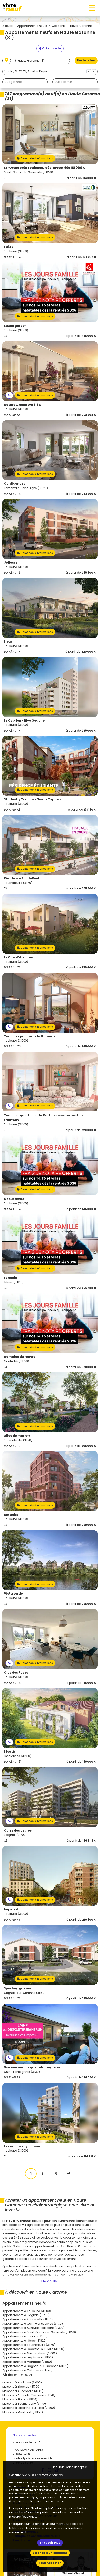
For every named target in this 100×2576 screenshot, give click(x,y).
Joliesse (10, 562)
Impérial (11, 1909)
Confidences (14, 483)
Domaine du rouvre (19, 1356)
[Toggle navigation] (92, 8)
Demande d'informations (35, 158)
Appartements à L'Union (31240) (25, 2336)
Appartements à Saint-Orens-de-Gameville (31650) (39, 2332)
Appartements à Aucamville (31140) (27, 2319)
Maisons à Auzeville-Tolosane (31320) (28, 2395)
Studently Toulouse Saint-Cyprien (32, 799)
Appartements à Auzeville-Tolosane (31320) (33, 2328)
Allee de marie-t (17, 1435)
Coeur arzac (14, 1199)
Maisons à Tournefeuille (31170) (24, 2404)
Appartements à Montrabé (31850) (27, 2362)
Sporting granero (18, 1988)
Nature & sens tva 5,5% (22, 404)
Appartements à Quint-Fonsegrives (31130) (32, 2324)
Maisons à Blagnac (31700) (21, 2387)
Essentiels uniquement (50, 2553)
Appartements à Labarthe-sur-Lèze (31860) (33, 2349)
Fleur (8, 641)
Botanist (11, 1514)
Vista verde (13, 1593)
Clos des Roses (16, 1672)
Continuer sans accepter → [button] (71, 2467)
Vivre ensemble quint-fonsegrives (32, 2067)
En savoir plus (50, 2543)
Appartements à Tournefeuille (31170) (28, 2345)
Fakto (9, 246)
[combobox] (50, 71)
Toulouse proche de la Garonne (29, 1036)
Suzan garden (15, 325)
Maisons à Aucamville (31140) (23, 2391)
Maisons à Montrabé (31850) (22, 2412)
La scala (10, 1277)
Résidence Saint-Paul (21, 878)
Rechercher (86, 60)
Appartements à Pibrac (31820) (24, 2341)
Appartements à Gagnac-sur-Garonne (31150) (35, 2366)
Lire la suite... (50, 2281)
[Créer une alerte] (50, 48)
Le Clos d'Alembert (19, 957)
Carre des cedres (18, 1830)
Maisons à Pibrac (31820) (19, 2399)
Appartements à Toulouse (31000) (26, 2311)
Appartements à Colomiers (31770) (27, 2370)
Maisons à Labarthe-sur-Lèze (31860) (28, 2408)
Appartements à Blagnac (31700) (26, 2315)
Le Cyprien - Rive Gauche (24, 720)
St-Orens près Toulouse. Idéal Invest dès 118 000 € (44, 167)
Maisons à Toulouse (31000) (22, 2382)
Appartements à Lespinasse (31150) (27, 2357)
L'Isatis (9, 1751)
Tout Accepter (50, 2563)
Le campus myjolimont (23, 2146)
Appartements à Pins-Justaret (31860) (29, 2353)
